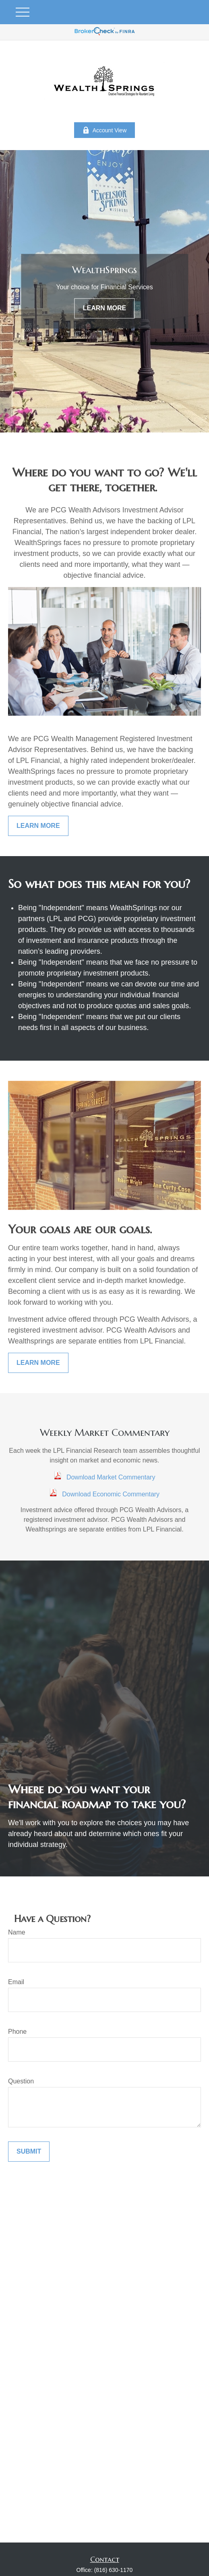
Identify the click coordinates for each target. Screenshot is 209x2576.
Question (21, 2081)
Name (16, 1932)
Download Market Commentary (110, 1477)
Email (16, 1981)
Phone (17, 2031)
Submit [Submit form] (29, 2151)
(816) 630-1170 (113, 2570)
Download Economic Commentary (110, 1494)
